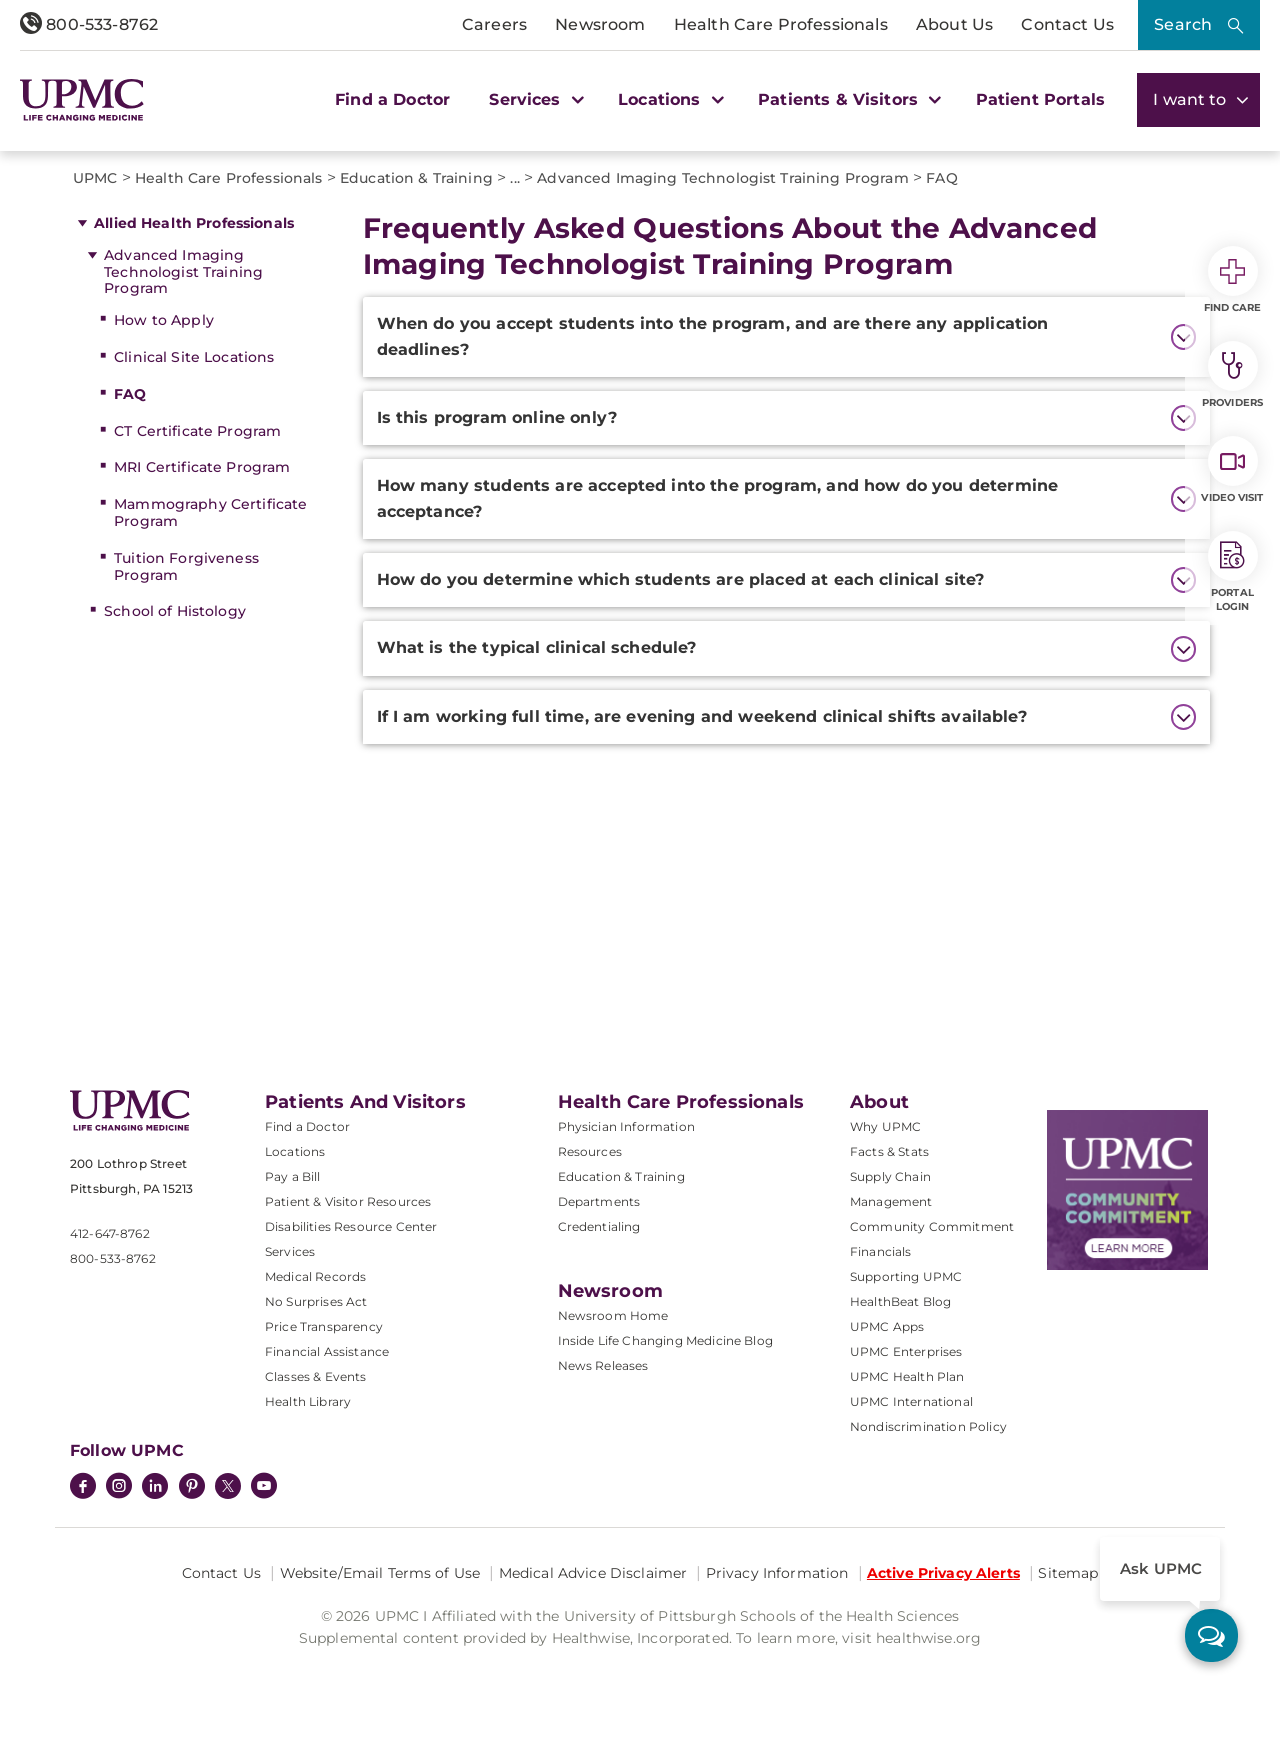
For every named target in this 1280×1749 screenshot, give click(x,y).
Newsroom (600, 24)
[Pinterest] (192, 1488)
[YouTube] (264, 1488)
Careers (494, 24)
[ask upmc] (1211, 1635)
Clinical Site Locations (194, 357)
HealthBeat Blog (900, 1301)
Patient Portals (1040, 99)
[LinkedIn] (155, 1488)
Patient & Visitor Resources (348, 1201)
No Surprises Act (316, 1301)
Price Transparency (324, 1326)
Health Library (308, 1401)
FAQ (130, 394)
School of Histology (175, 611)
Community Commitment (932, 1226)
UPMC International (911, 1401)
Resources (590, 1151)
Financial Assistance (327, 1351)
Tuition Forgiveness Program (186, 566)
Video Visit (1232, 470)
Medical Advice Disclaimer (593, 1573)
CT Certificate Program (197, 431)
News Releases (603, 1365)
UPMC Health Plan (907, 1376)
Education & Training (621, 1176)
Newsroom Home (613, 1315)
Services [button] (534, 99)
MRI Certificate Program (202, 467)
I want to (1198, 99)
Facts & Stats (889, 1151)
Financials (881, 1251)
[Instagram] (119, 1488)
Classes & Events (316, 1376)
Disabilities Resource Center (351, 1226)
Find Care (1233, 280)
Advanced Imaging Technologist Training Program (183, 272)
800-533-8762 (89, 24)
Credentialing (599, 1226)
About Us (954, 24)
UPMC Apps (887, 1326)
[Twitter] (228, 1486)
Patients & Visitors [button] (847, 99)
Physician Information (626, 1126)
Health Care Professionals (781, 24)
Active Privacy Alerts (943, 1573)
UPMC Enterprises (906, 1351)
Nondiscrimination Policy (928, 1426)
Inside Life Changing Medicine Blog (665, 1340)
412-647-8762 (110, 1233)
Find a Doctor (392, 99)
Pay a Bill (293, 1176)
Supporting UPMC (906, 1276)
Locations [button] (668, 99)
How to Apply (164, 320)
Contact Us (1067, 24)
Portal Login (1233, 572)
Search (1183, 24)
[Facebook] (83, 1488)
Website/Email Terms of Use (380, 1573)
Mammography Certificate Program (210, 512)
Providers (1232, 375)
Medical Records (315, 1276)
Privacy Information (777, 1573)
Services (290, 1251)
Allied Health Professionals (194, 223)
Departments (599, 1201)
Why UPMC (885, 1126)
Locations (295, 1151)
